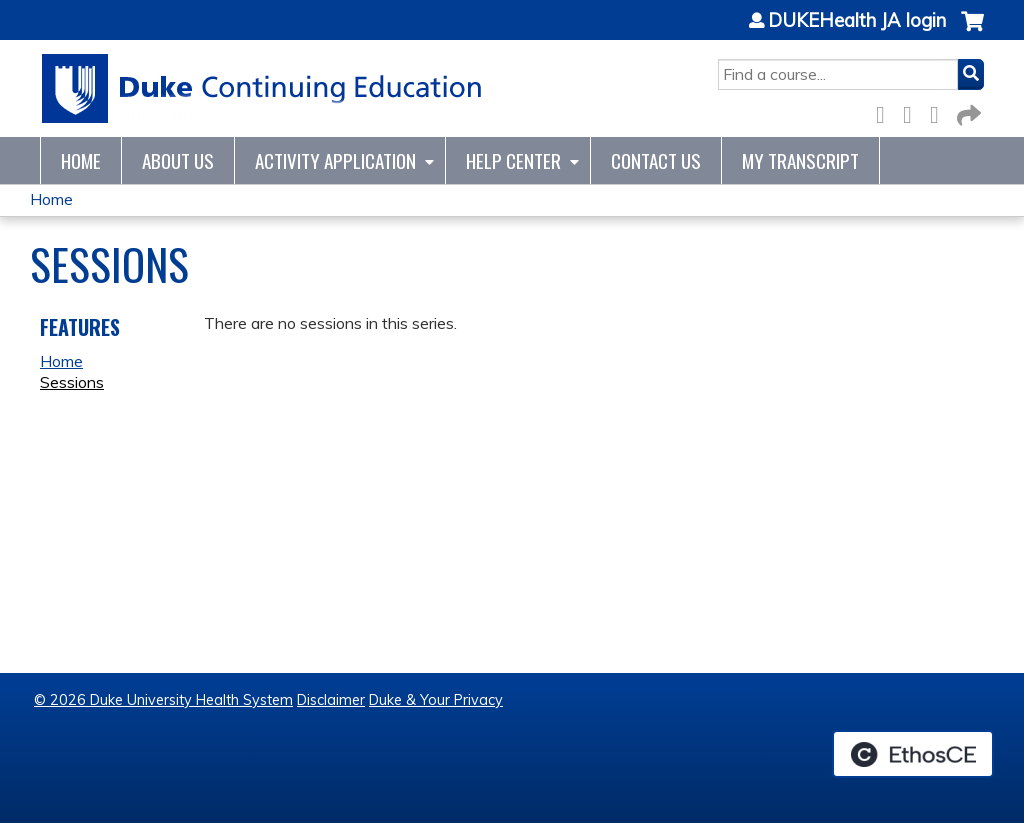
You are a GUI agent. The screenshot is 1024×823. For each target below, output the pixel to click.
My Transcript (800, 160)
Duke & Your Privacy (436, 700)
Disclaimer (331, 700)
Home (81, 160)
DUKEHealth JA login (857, 21)
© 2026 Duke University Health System (163, 700)
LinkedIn (940, 111)
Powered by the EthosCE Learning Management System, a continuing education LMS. (913, 754)
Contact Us (656, 160)
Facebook (886, 111)
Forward (967, 111)
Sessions (72, 382)
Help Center (513, 160)
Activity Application (335, 160)
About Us (178, 160)
